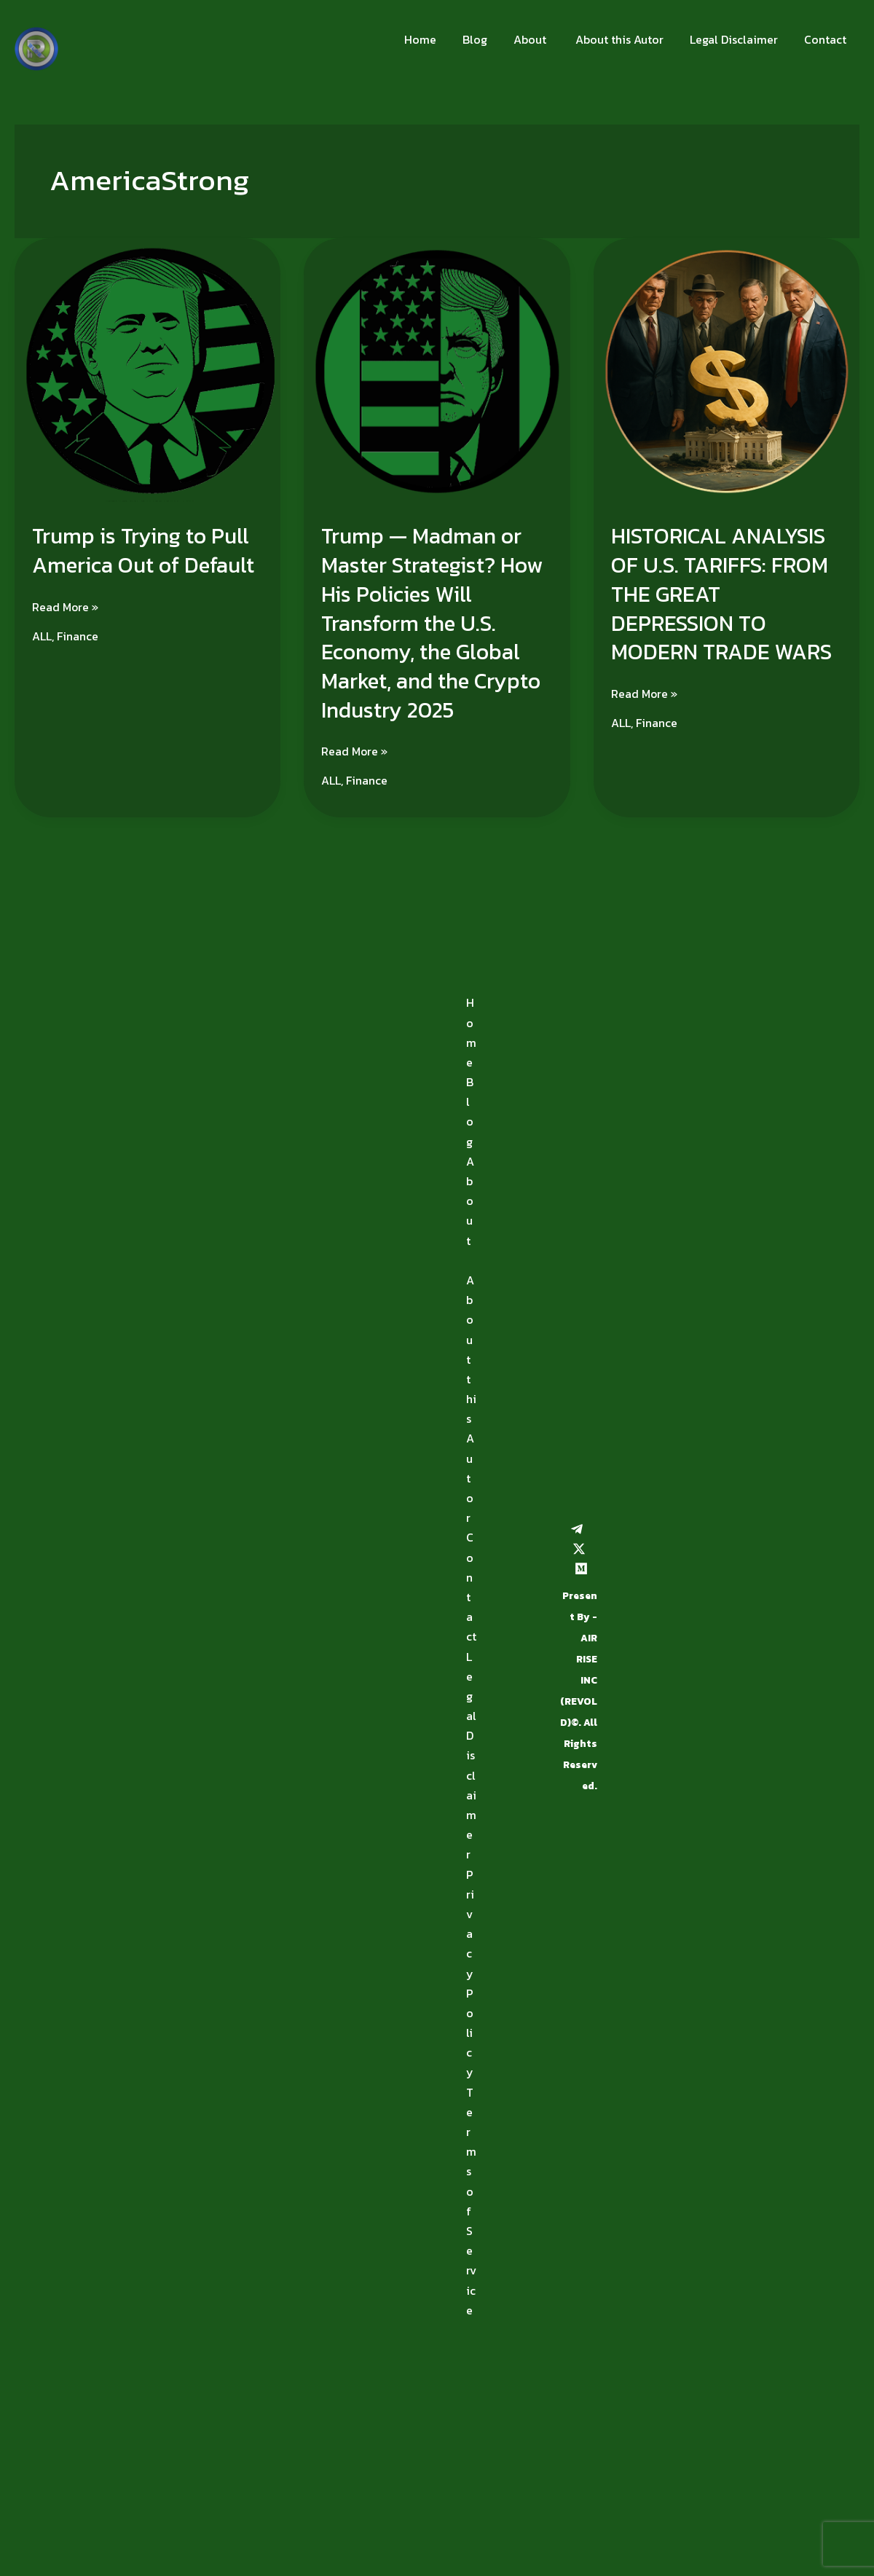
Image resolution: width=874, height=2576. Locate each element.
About (540, 39)
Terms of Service (471, 2197)
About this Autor (625, 39)
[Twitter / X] (579, 1545)
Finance (77, 634)
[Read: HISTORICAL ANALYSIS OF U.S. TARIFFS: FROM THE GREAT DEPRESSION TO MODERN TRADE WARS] (726, 370)
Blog (488, 39)
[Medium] (581, 1564)
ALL (42, 634)
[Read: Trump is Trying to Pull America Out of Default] (147, 370)
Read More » (65, 605)
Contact (827, 39)
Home (436, 39)
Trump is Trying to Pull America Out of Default (144, 550)
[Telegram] (576, 1525)
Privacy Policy (470, 1970)
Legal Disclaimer (738, 39)
